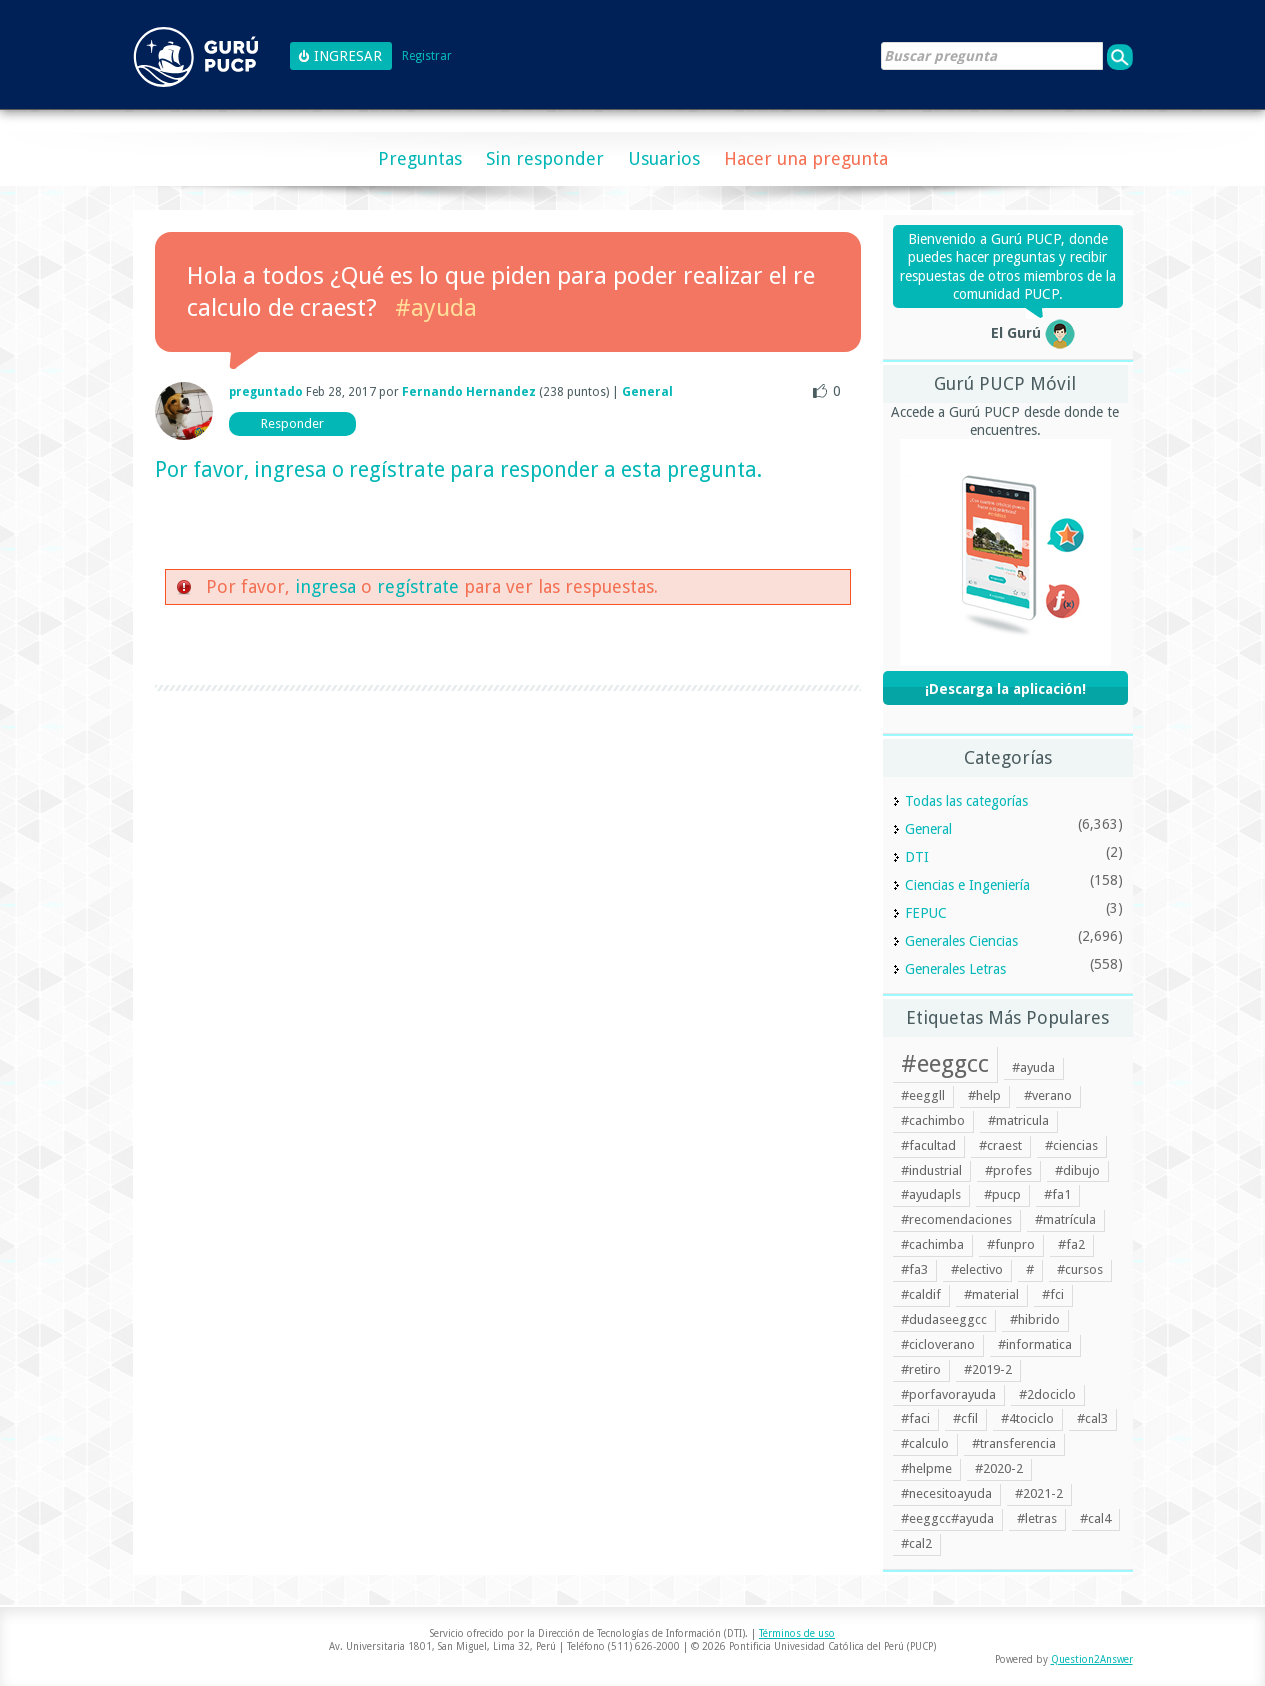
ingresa (290, 469)
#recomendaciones (956, 1219)
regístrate (397, 469)
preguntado (266, 392)
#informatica (1035, 1344)
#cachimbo (933, 1120)
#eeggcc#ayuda (947, 1518)
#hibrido (1035, 1319)
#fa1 (1057, 1194)
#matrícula (1065, 1219)
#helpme (926, 1468)
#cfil (965, 1418)
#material (991, 1294)
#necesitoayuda (946, 1493)
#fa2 (1071, 1244)
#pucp (1002, 1194)
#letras (1037, 1518)
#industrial (931, 1170)
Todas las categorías (966, 801)
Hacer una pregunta (806, 158)
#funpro (1011, 1244)
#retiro (921, 1369)
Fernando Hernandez (469, 392)
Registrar (427, 56)
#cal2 (916, 1543)
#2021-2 (1039, 1493)
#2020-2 (999, 1468)
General (647, 392)
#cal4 (1095, 1518)
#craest (1000, 1145)
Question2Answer (1092, 1659)
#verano (1048, 1095)
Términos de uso (797, 1633)
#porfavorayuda (948, 1394)
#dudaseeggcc (944, 1319)
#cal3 (1092, 1418)
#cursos (1080, 1269)
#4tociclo (1027, 1418)
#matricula (1018, 1120)
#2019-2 (988, 1369)
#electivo (977, 1269)
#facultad (928, 1145)
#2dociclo (1047, 1394)
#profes (1008, 1170)
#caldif (921, 1294)
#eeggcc (945, 1064)
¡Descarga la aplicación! (1005, 689)
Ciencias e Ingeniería (967, 885)
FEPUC (926, 913)
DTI (917, 857)
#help (984, 1095)
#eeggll (923, 1095)
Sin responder (545, 158)
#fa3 (914, 1269)
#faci (915, 1418)
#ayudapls (931, 1194)
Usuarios (664, 158)
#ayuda (436, 308)
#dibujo (1077, 1170)
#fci (1053, 1294)
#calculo (925, 1443)
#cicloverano (938, 1344)
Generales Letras (955, 969)
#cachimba (932, 1244)
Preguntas (420, 158)
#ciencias (1071, 1145)
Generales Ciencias (961, 941)
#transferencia (1014, 1443)
